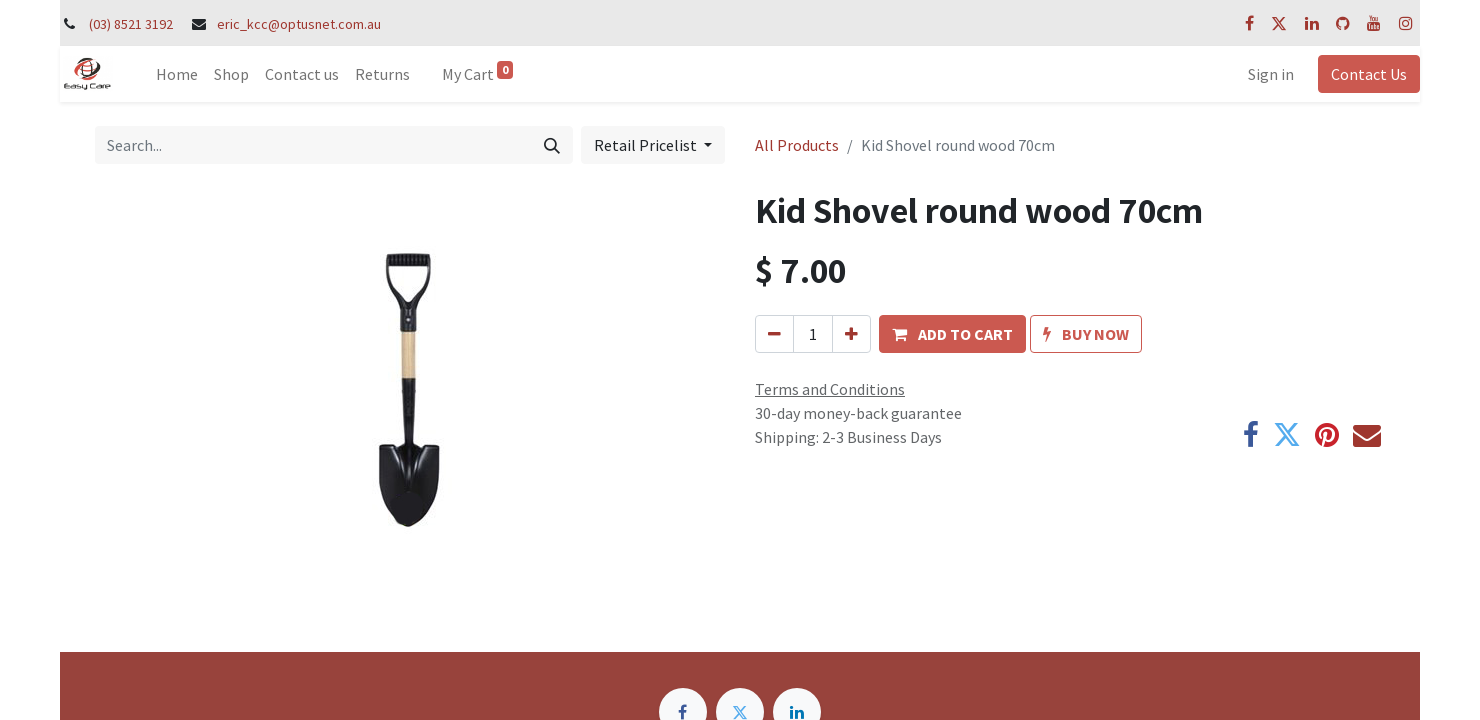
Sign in (1271, 74)
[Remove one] (774, 334)
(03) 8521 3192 (131, 24)
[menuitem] (177, 74)
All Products (797, 145)
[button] (952, 334)
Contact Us (1369, 74)
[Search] (552, 145)
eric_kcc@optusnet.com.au (299, 24)
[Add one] (851, 334)
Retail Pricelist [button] (647, 145)
